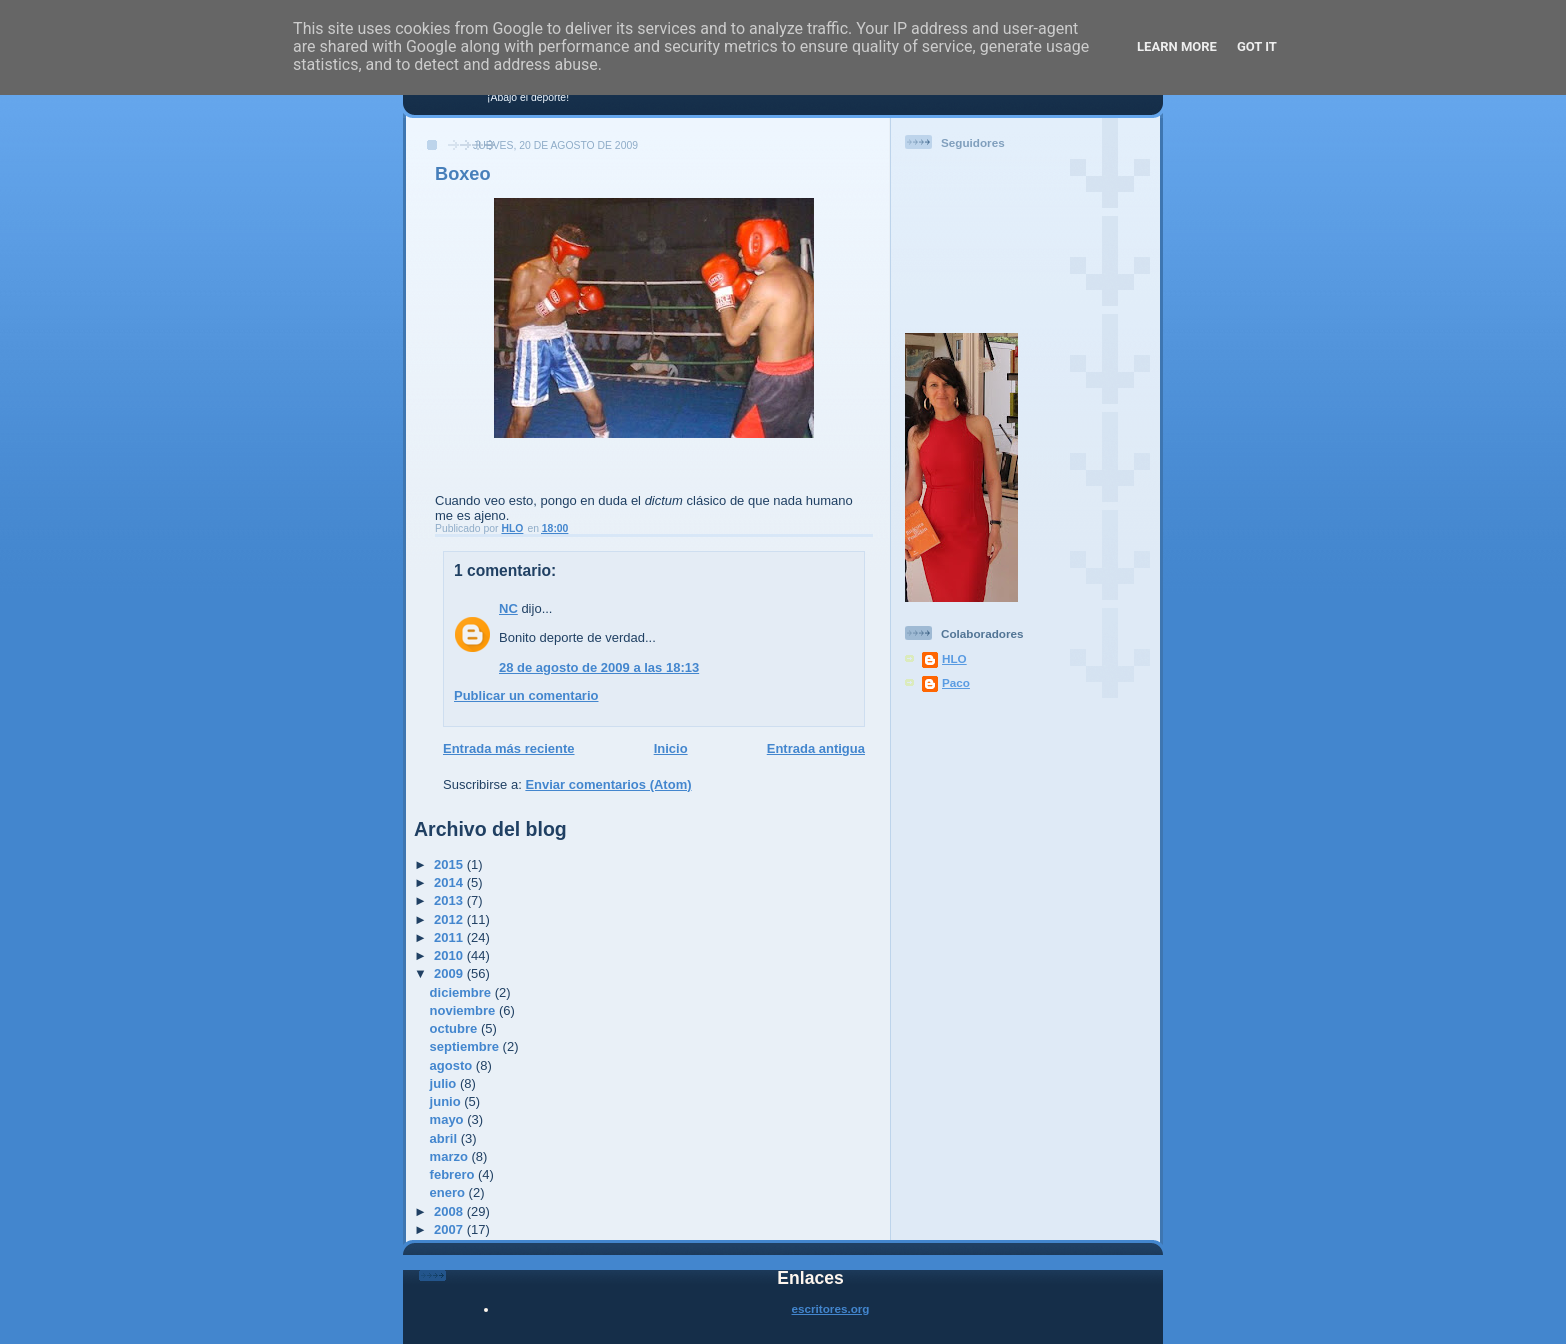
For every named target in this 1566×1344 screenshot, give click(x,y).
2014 (450, 882)
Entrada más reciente (509, 748)
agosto (453, 1065)
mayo (449, 1119)
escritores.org (831, 1308)
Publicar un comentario (526, 695)
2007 (450, 1229)
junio (447, 1101)
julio (445, 1083)
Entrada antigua (816, 748)
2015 (450, 864)
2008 (450, 1211)
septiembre (466, 1046)
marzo (451, 1156)
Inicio (671, 748)
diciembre (462, 992)
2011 (450, 937)
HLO (954, 658)
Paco (956, 682)
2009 (450, 973)
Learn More (1177, 46)
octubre (455, 1028)
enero (449, 1192)
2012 (450, 919)
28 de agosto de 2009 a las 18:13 (599, 667)
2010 (450, 955)
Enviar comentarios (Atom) (608, 784)
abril (445, 1138)
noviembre (464, 1010)
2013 (450, 900)
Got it (1257, 46)
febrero (454, 1174)
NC (508, 608)
